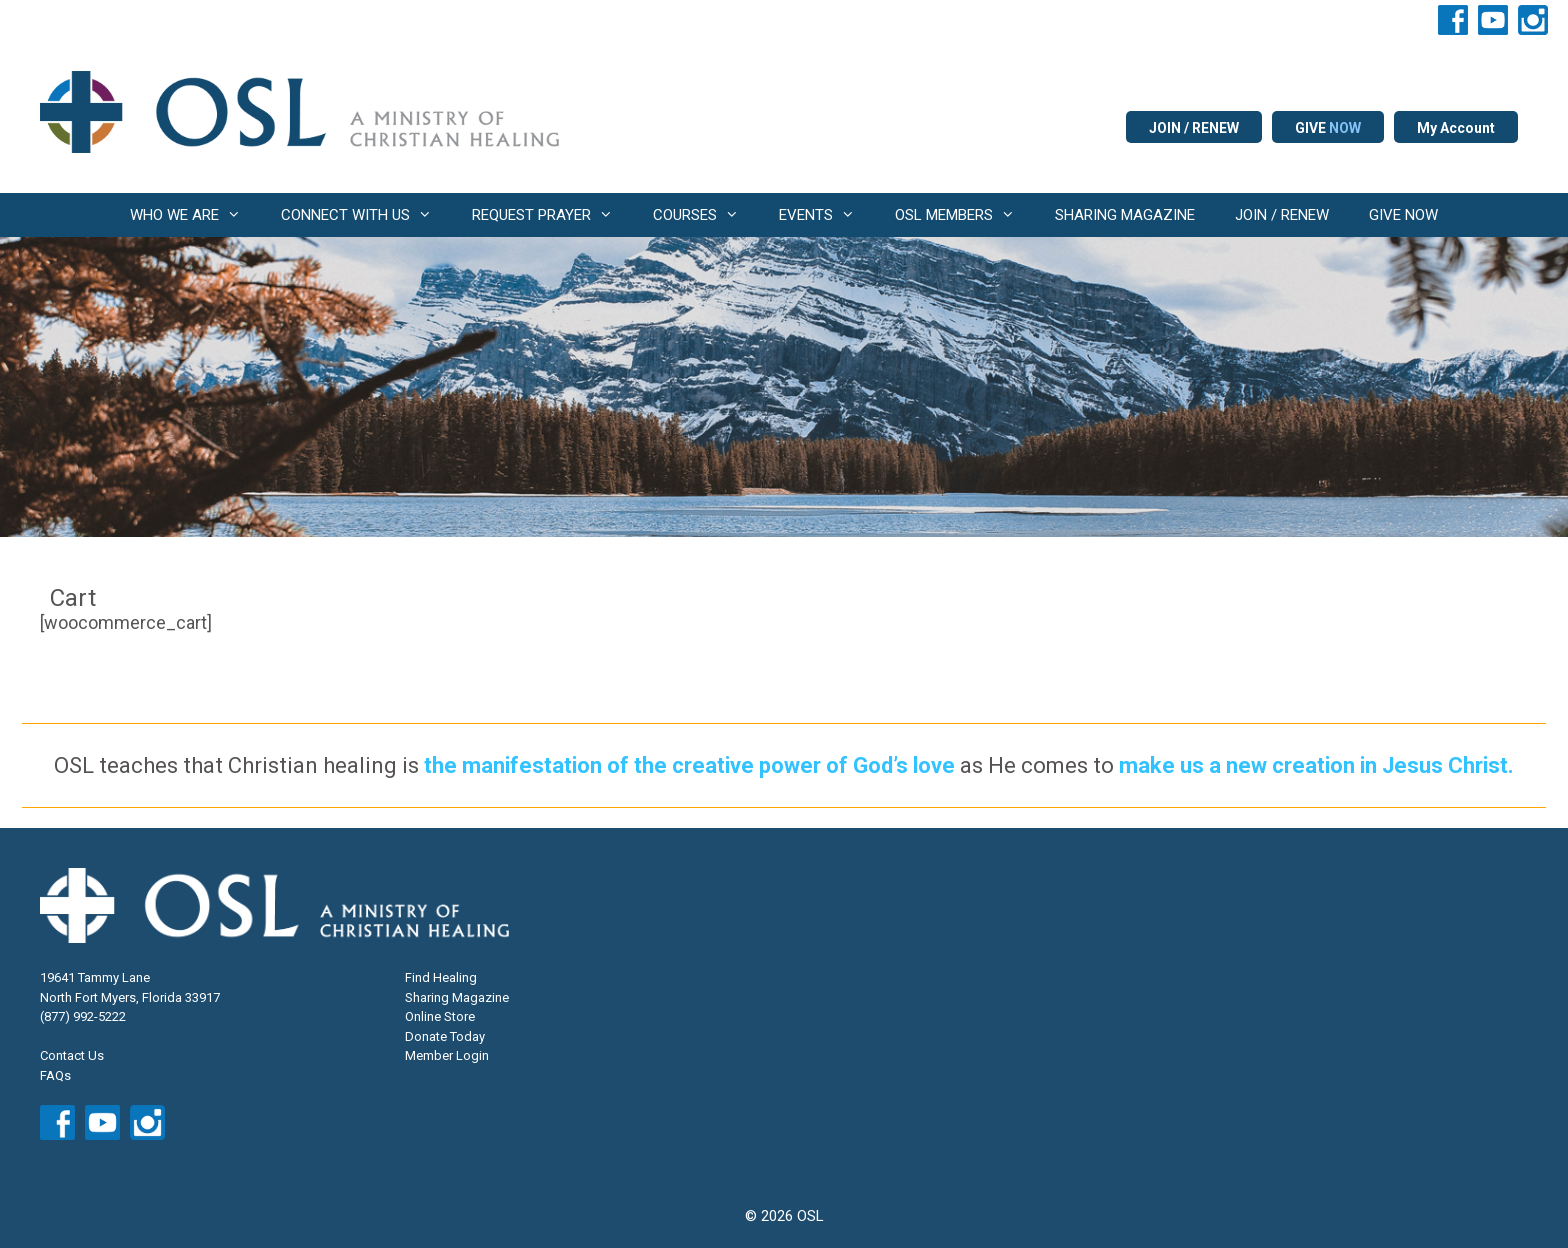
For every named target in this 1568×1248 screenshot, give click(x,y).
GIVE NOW (1403, 215)
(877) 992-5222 (83, 1016)
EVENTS (827, 215)
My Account (1456, 128)
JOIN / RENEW (1194, 128)
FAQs (55, 1075)
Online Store (440, 1016)
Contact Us (72, 1055)
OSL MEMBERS (965, 215)
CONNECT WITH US (366, 215)
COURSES (706, 215)
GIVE (1328, 128)
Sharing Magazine (457, 997)
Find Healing (441, 977)
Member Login (447, 1055)
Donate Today (445, 1036)
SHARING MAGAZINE (1125, 215)
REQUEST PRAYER (552, 215)
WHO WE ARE (195, 215)
